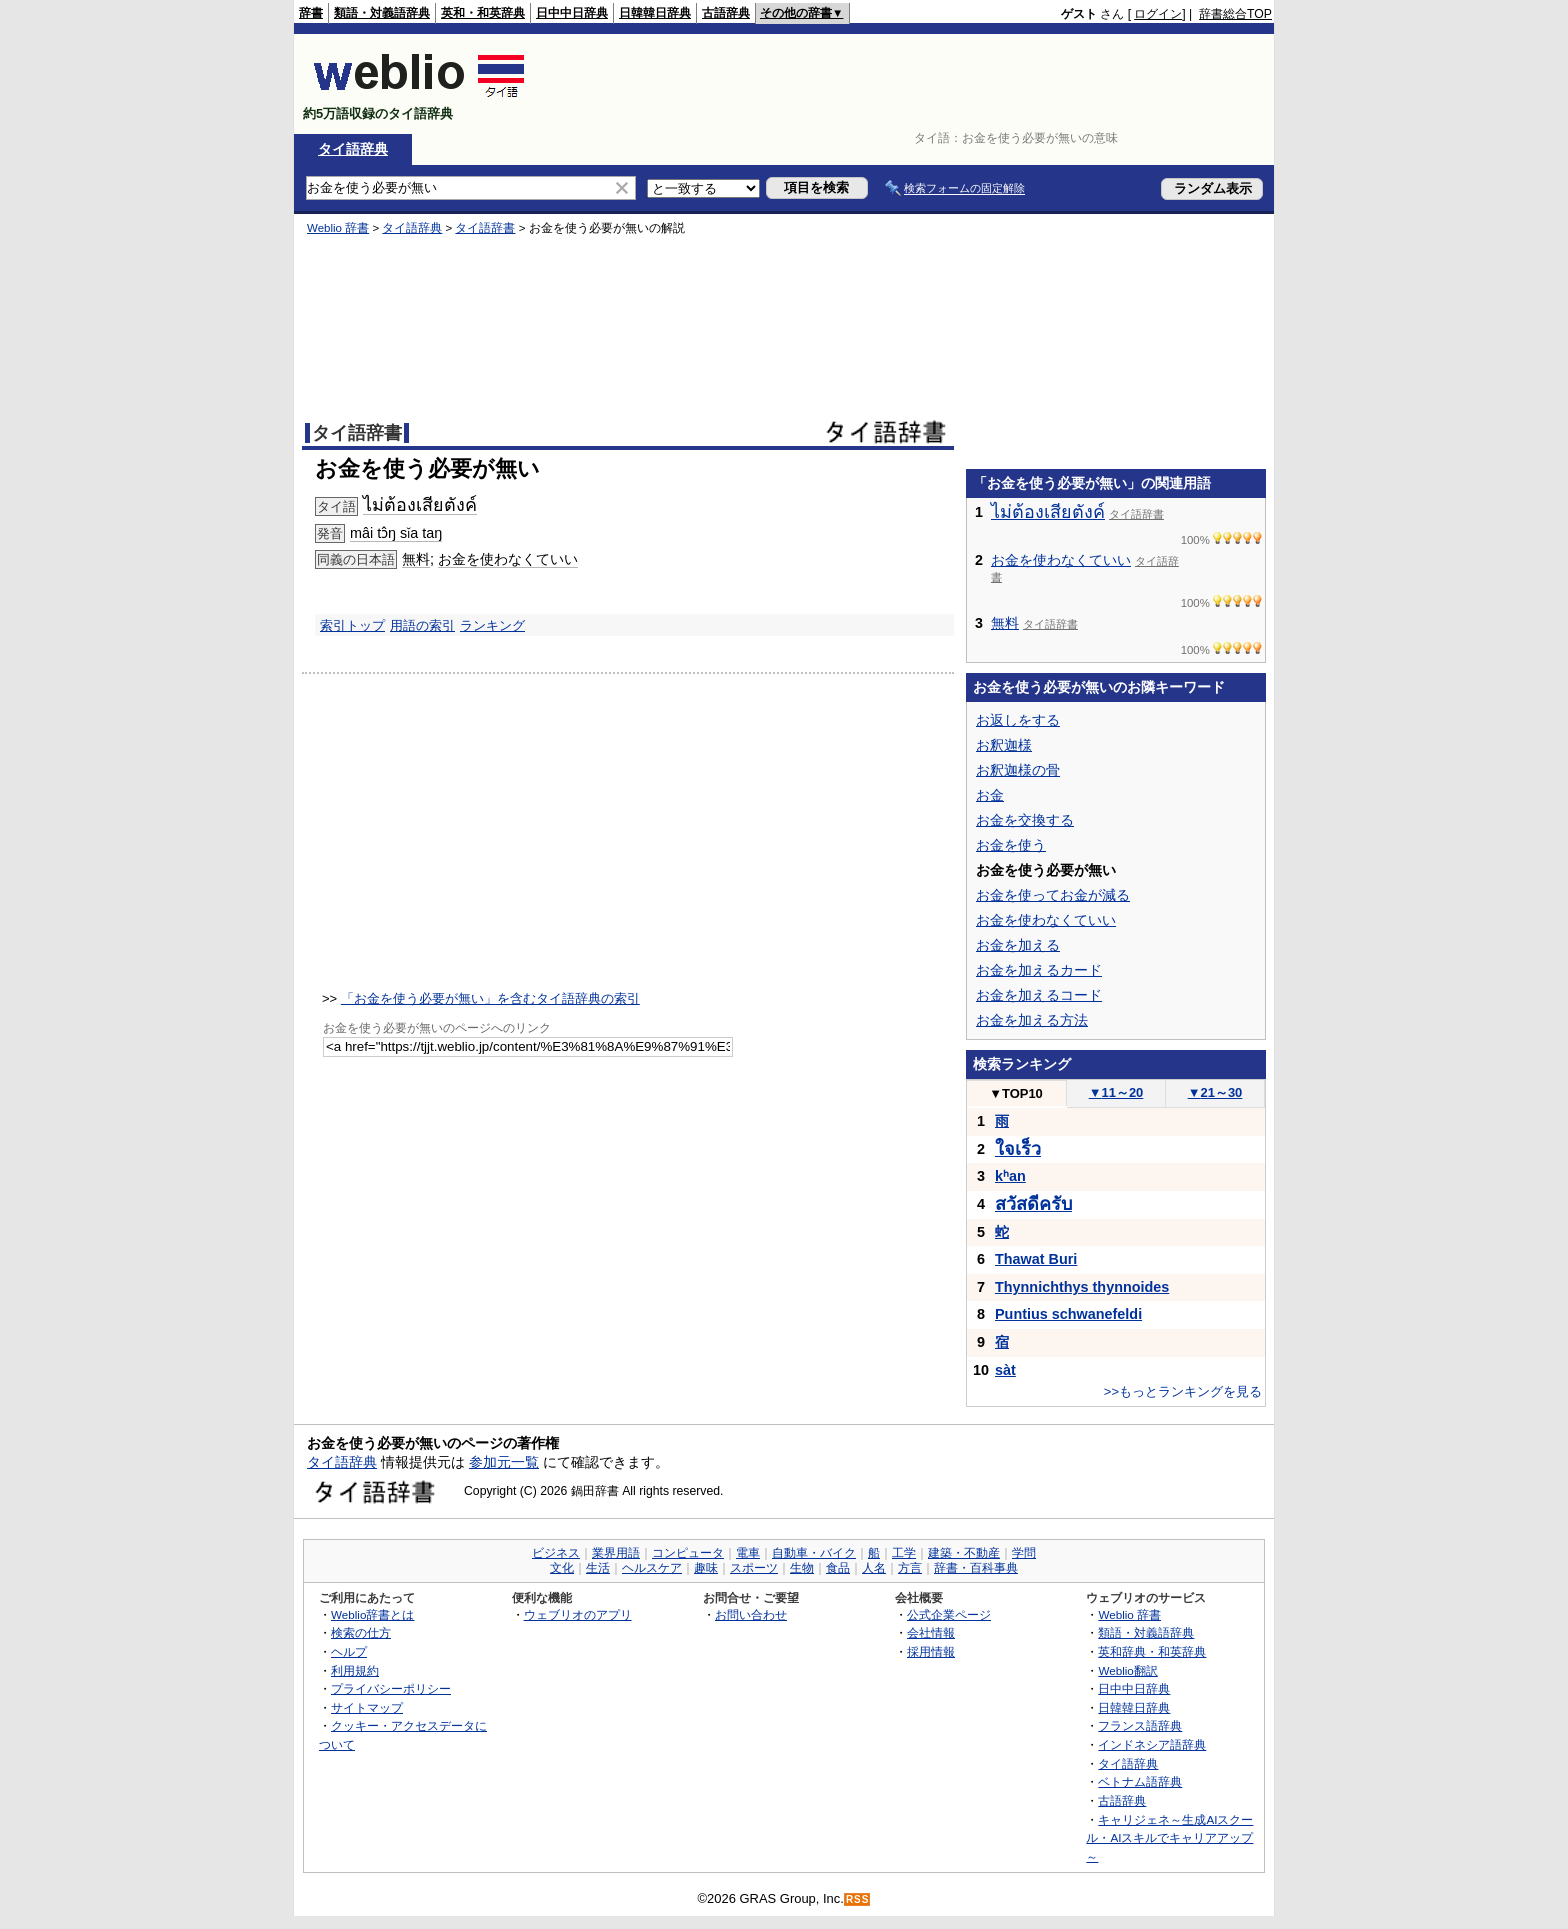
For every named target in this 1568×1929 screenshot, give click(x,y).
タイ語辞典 (353, 149)
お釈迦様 (1004, 745)
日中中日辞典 (572, 13)
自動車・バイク (814, 1553)
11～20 (1116, 1092)
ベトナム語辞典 (1140, 1781)
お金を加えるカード (1039, 970)
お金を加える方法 (1032, 1020)
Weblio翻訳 (1127, 1670)
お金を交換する (1025, 820)
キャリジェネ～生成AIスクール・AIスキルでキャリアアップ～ (1169, 1838)
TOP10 (1016, 1093)
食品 (838, 1568)
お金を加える (1018, 945)
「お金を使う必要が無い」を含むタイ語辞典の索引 (490, 998)
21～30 (1215, 1092)
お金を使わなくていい (508, 559)
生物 (802, 1568)
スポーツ (754, 1568)
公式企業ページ (949, 1614)
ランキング (492, 625)
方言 (910, 1568)
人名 (874, 1568)
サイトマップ (367, 1707)
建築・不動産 (964, 1553)
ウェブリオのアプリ (578, 1614)
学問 (1024, 1553)
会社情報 (931, 1632)
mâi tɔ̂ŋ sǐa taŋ (396, 533)
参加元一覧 (504, 1462)
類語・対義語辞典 (382, 13)
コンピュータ (688, 1553)
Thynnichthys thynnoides (1082, 1287)
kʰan (1010, 1176)
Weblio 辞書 (338, 228)
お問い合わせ (751, 1614)
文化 (562, 1568)
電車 (748, 1553)
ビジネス (556, 1553)
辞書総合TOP (1235, 14)
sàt (1005, 1370)
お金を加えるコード (1039, 995)
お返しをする (1018, 720)
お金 (990, 795)
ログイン (1158, 14)
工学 (904, 1553)
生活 (598, 1568)
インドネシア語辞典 (1152, 1744)
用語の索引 (422, 625)
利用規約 (355, 1670)
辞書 (311, 13)
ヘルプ (349, 1651)
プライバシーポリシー (391, 1688)
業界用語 (616, 1553)
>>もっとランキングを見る (1183, 1391)
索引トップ (352, 625)
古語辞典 (726, 13)
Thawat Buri (1036, 1259)
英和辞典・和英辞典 (1152, 1651)
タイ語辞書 (485, 228)
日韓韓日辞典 (655, 13)
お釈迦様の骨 (1018, 770)
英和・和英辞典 (483, 13)
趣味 (706, 1568)
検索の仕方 (361, 1632)
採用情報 (931, 1651)
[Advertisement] (908, 84)
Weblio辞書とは (372, 1614)
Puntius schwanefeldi (1068, 1314)
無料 (416, 559)
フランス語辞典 (1140, 1725)
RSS (858, 1899)
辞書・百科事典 (976, 1568)
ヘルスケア (652, 1568)
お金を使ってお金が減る (1053, 895)
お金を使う (1011, 845)
